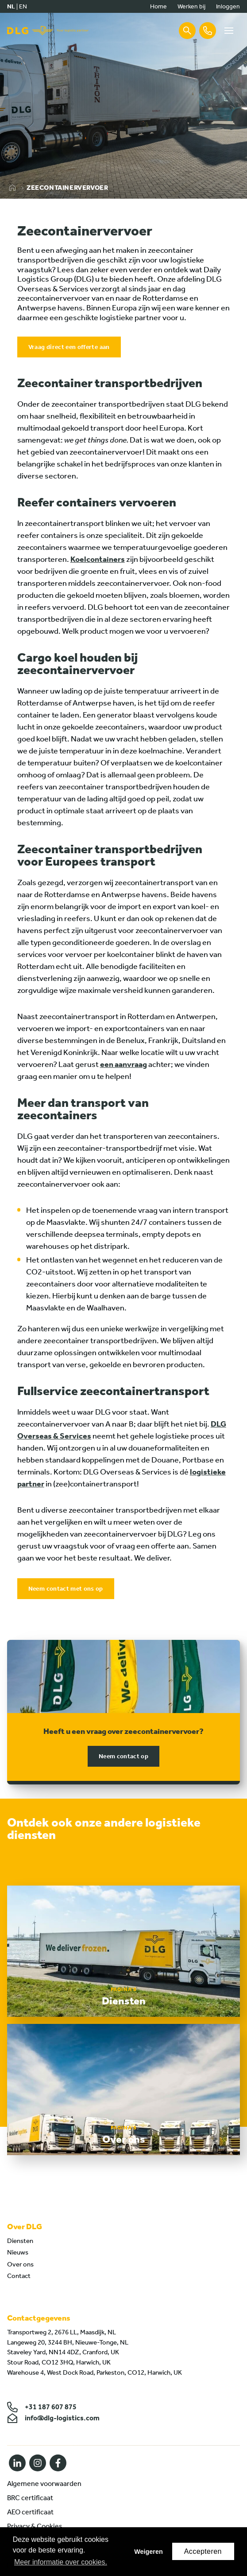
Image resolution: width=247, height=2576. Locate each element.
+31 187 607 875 (42, 2407)
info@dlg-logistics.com (53, 2418)
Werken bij (191, 6)
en (23, 6)
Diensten (20, 2241)
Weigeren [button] (148, 2551)
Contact (19, 2276)
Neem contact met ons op (65, 1588)
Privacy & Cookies (34, 2526)
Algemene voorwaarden (44, 2483)
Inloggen (228, 6)
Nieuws (17, 2252)
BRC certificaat (30, 2498)
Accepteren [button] (203, 2551)
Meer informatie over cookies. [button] (60, 2562)
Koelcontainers (97, 559)
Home (158, 6)
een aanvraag (123, 1064)
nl (11, 6)
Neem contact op (123, 1756)
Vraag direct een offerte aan (69, 347)
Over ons (20, 2264)
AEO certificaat (30, 2512)
